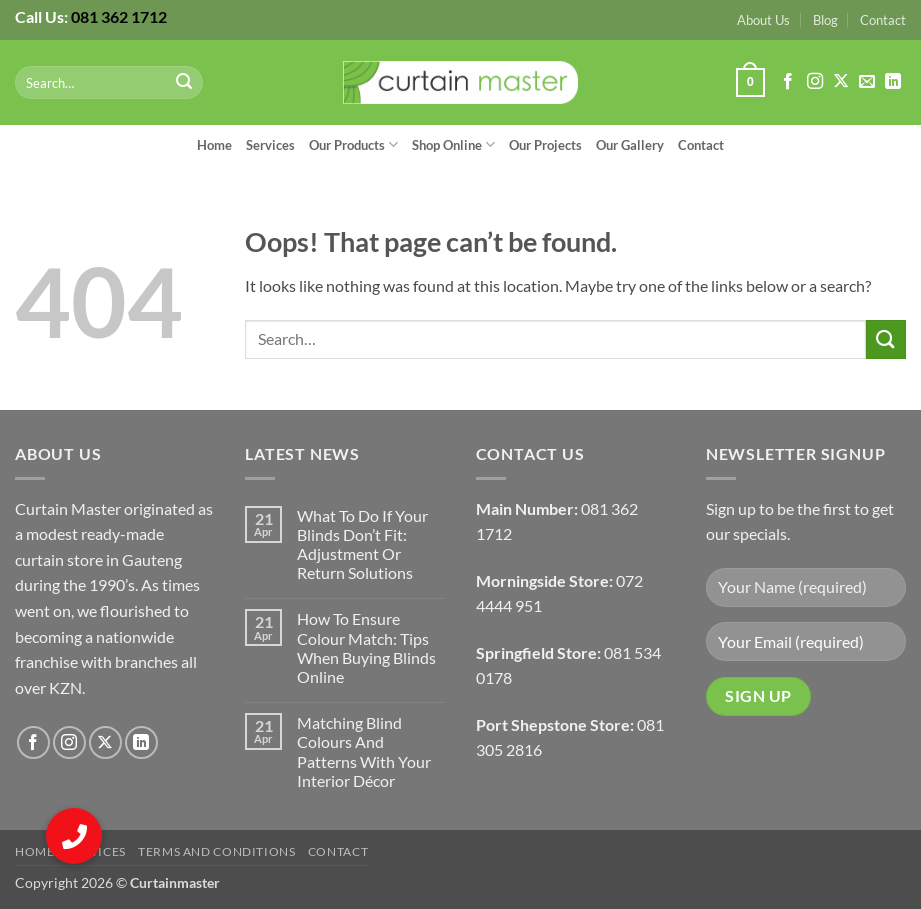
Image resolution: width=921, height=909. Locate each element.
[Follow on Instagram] (815, 82)
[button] (750, 83)
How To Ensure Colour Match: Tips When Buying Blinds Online (366, 647)
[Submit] (185, 83)
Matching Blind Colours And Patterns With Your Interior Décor (364, 751)
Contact (883, 20)
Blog (825, 20)
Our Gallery (630, 145)
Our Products (353, 144)
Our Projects (545, 145)
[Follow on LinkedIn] (893, 82)
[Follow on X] (841, 82)
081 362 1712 (119, 16)
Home (214, 145)
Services (270, 145)
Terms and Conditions (216, 851)
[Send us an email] (867, 82)
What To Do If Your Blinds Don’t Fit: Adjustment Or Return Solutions (362, 544)
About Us (763, 20)
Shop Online (453, 144)
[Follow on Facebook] (788, 82)
